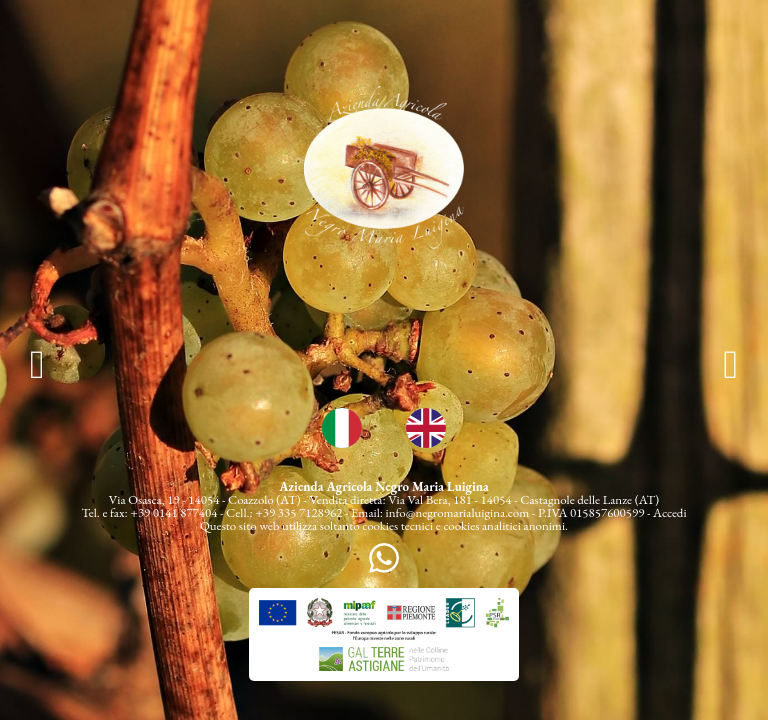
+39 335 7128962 (298, 512)
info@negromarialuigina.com (458, 512)
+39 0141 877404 (173, 512)
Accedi (670, 512)
